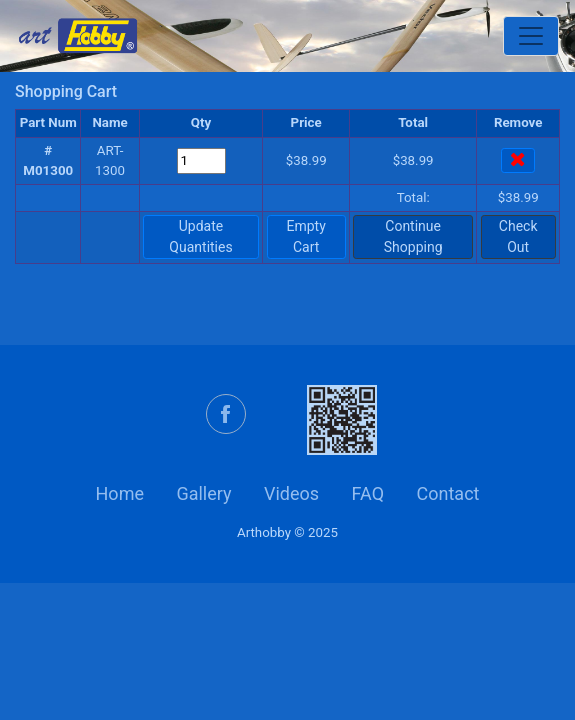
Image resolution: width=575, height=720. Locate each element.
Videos (291, 493)
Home (120, 493)
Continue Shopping (413, 236)
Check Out (518, 236)
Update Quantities (200, 236)
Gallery (203, 493)
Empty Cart (306, 236)
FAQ (368, 493)
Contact (448, 493)
